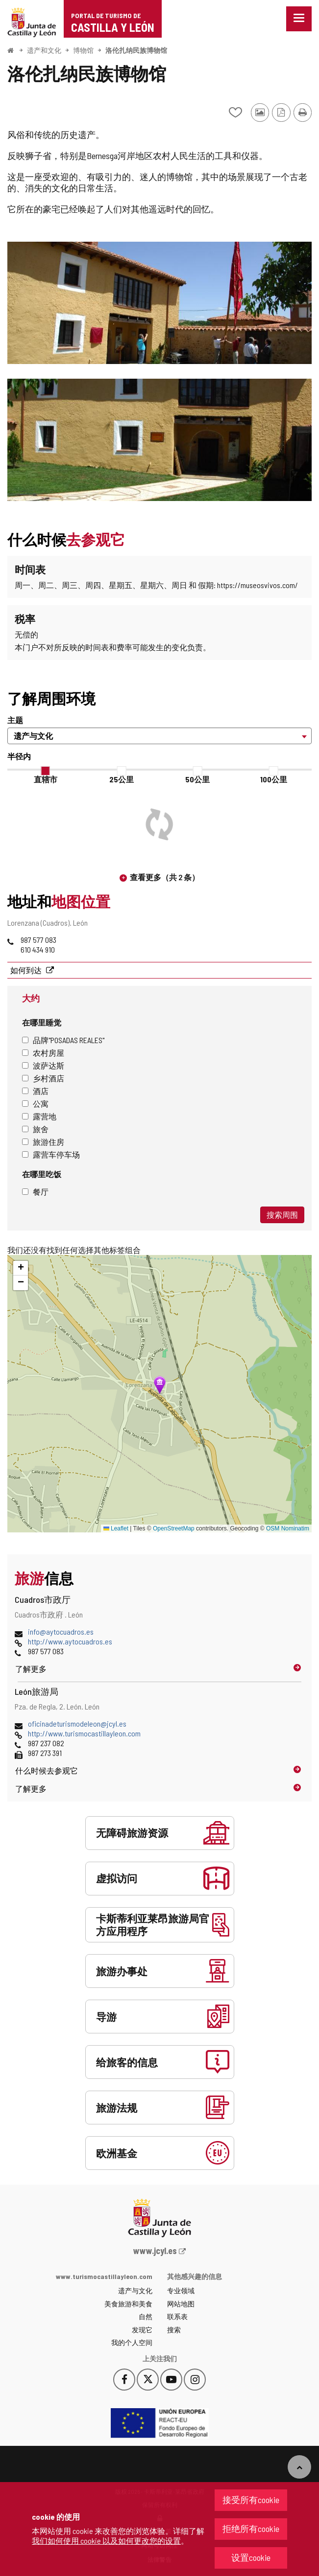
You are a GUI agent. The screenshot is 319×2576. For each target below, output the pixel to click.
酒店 (35, 1090)
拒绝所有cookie (250, 2528)
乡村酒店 (43, 1078)
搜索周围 (282, 1214)
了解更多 (31, 1668)
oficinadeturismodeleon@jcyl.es (77, 1723)
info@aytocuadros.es (61, 1631)
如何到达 (26, 970)
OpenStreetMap (174, 1528)
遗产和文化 (44, 50)
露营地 (39, 1116)
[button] (20, 1268)
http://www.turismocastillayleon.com (84, 1733)
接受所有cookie (250, 2499)
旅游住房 (43, 1141)
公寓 (35, 1103)
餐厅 (35, 1191)
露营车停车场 (51, 1154)
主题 (15, 720)
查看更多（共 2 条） (164, 877)
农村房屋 (43, 1052)
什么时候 (46, 1770)
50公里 (197, 779)
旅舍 (35, 1129)
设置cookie (250, 2557)
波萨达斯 (43, 1065)
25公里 (121, 779)
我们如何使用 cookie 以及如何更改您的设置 (106, 2540)
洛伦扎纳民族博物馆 (136, 50)
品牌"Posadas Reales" (63, 1040)
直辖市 (45, 779)
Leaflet (115, 1528)
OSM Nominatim (287, 1528)
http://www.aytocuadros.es (70, 1641)
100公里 (273, 779)
